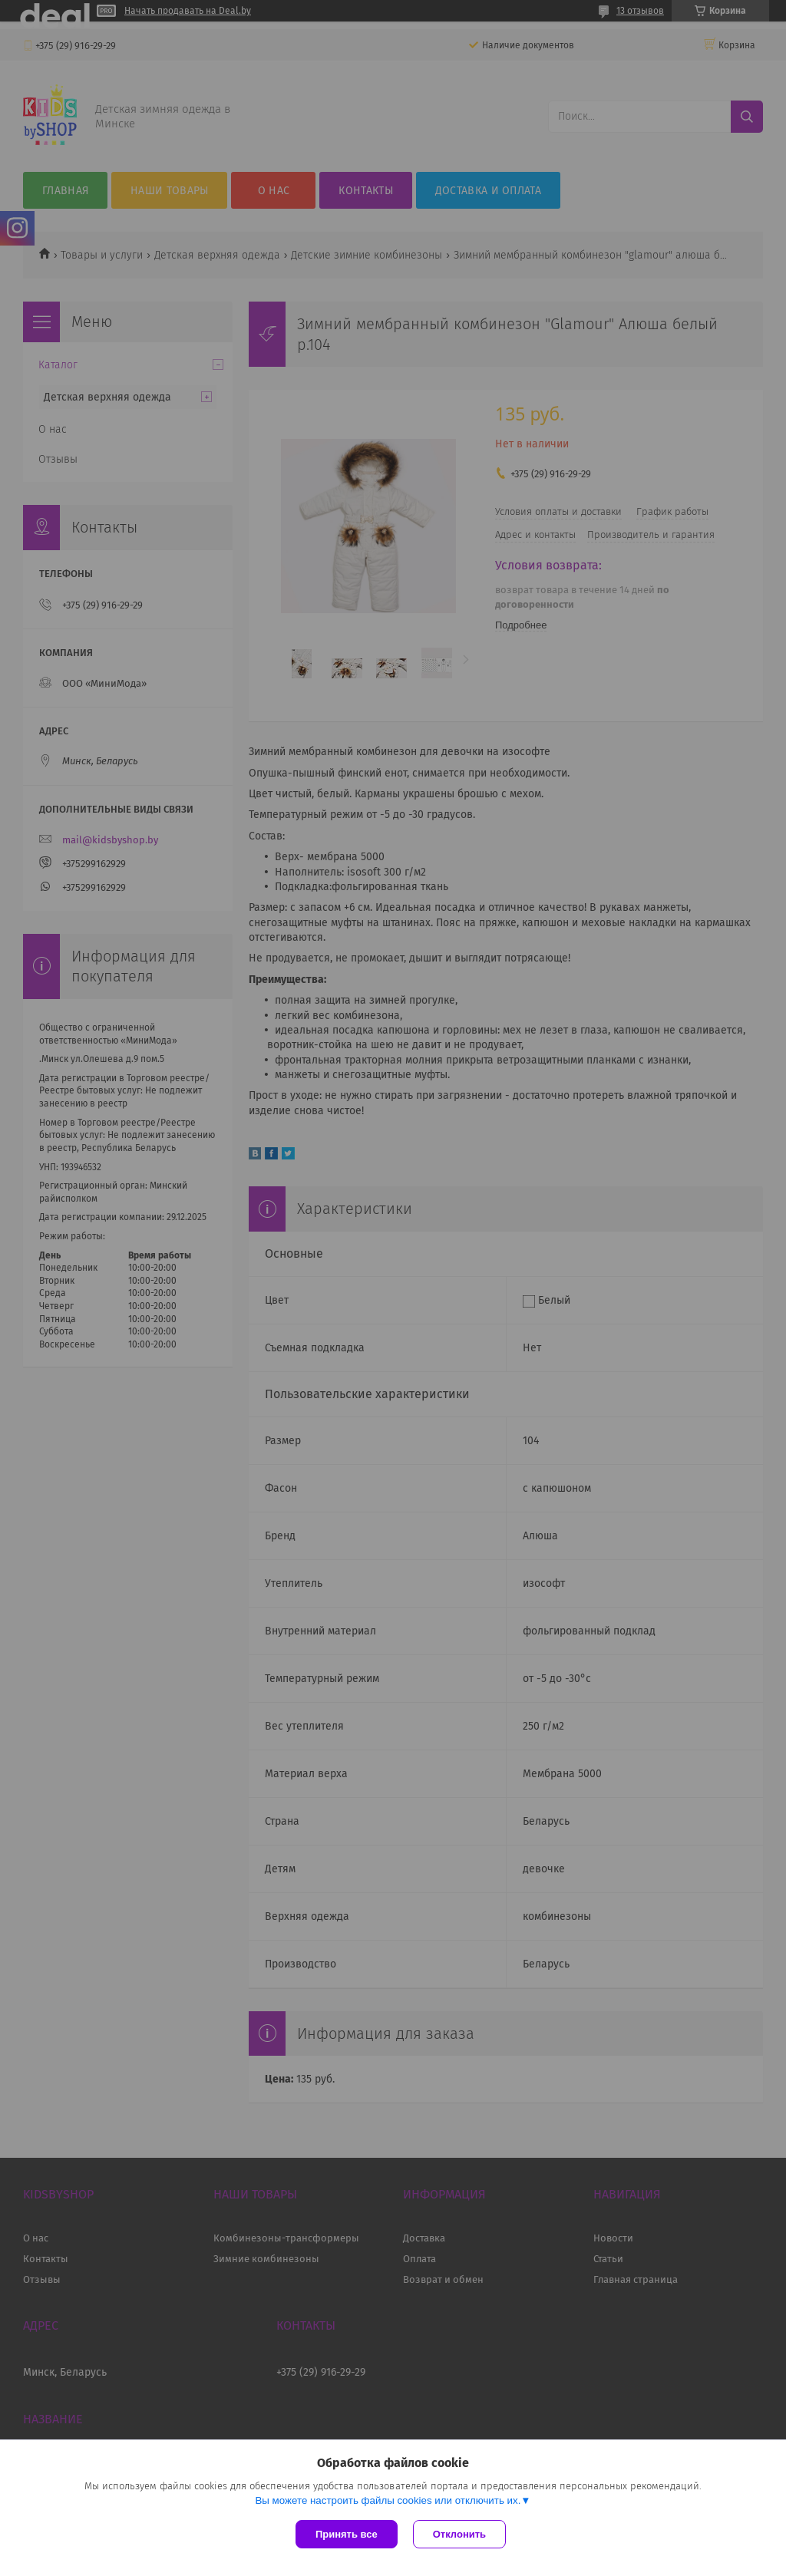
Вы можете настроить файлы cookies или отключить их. (387, 2500)
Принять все (346, 2534)
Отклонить (459, 2534)
